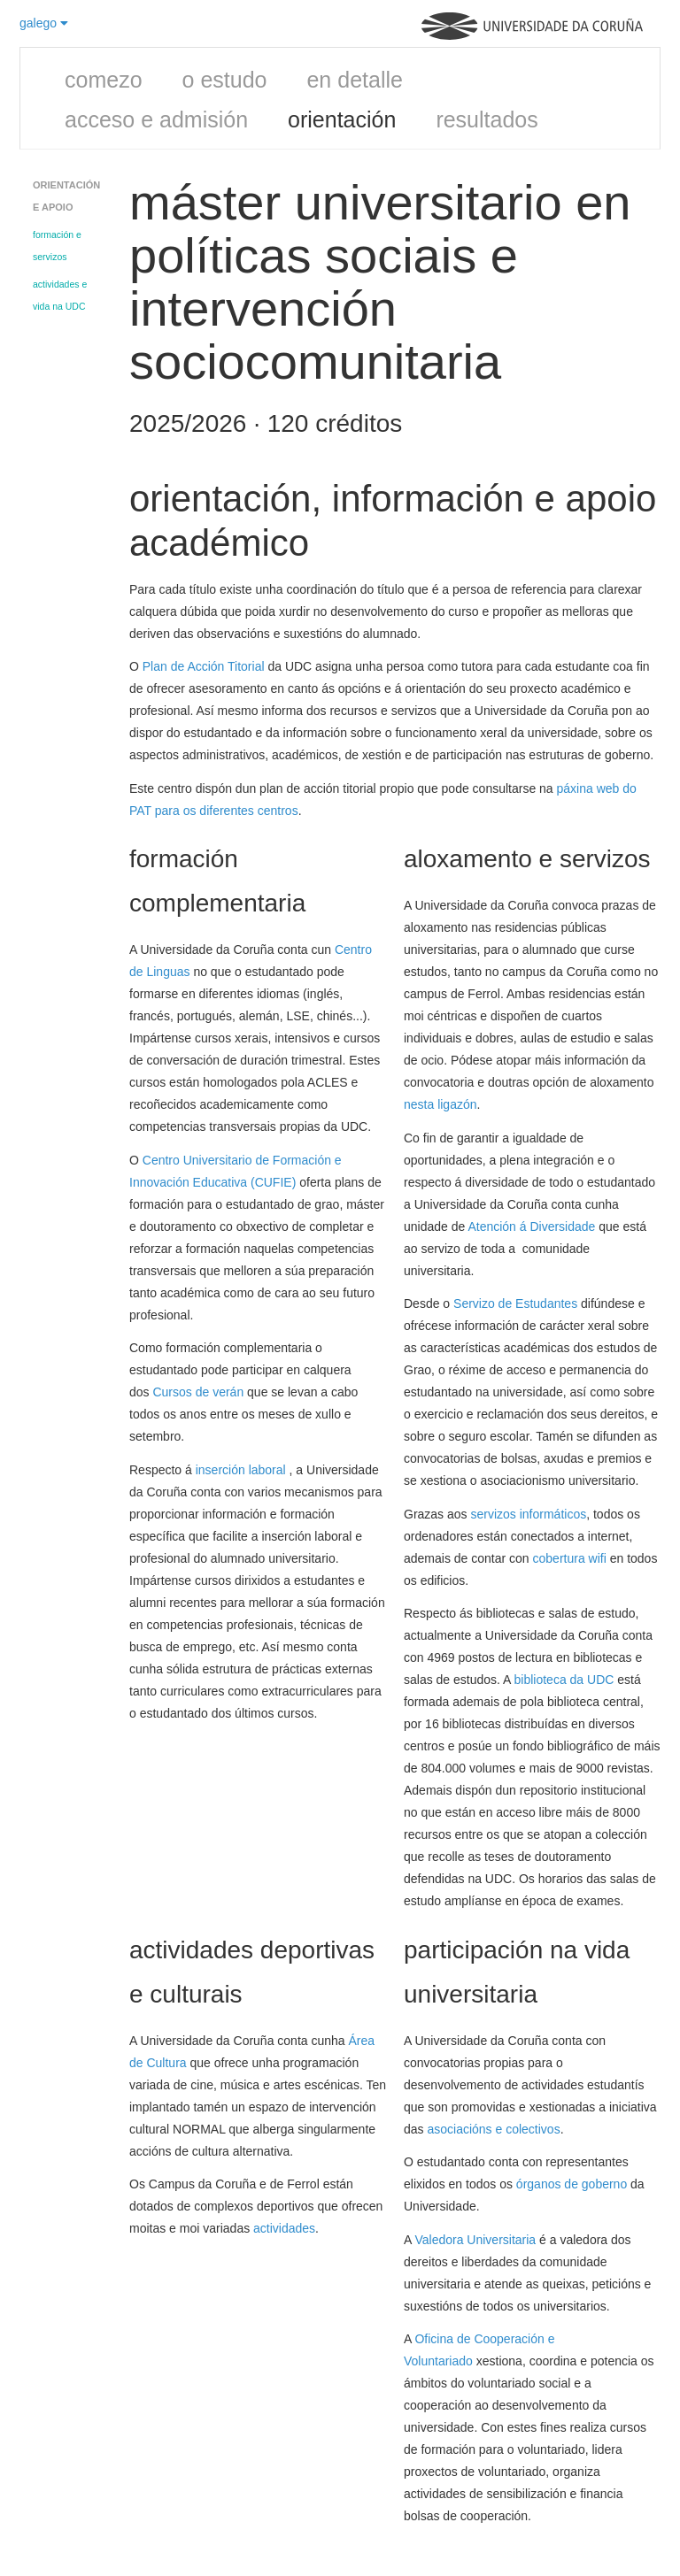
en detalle (354, 79)
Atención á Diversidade (531, 1226)
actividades (284, 2228)
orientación (342, 119)
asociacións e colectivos (493, 2129)
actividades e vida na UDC (60, 295)
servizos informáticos (528, 1514)
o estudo (224, 79)
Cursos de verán (197, 1392)
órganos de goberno (571, 2184)
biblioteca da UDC (566, 1679)
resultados (486, 119)
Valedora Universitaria (475, 2240)
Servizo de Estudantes (515, 1303)
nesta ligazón (440, 1104)
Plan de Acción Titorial (204, 666)
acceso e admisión (156, 119)
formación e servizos (57, 245)
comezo (104, 79)
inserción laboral (243, 1470)
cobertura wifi (570, 1558)
